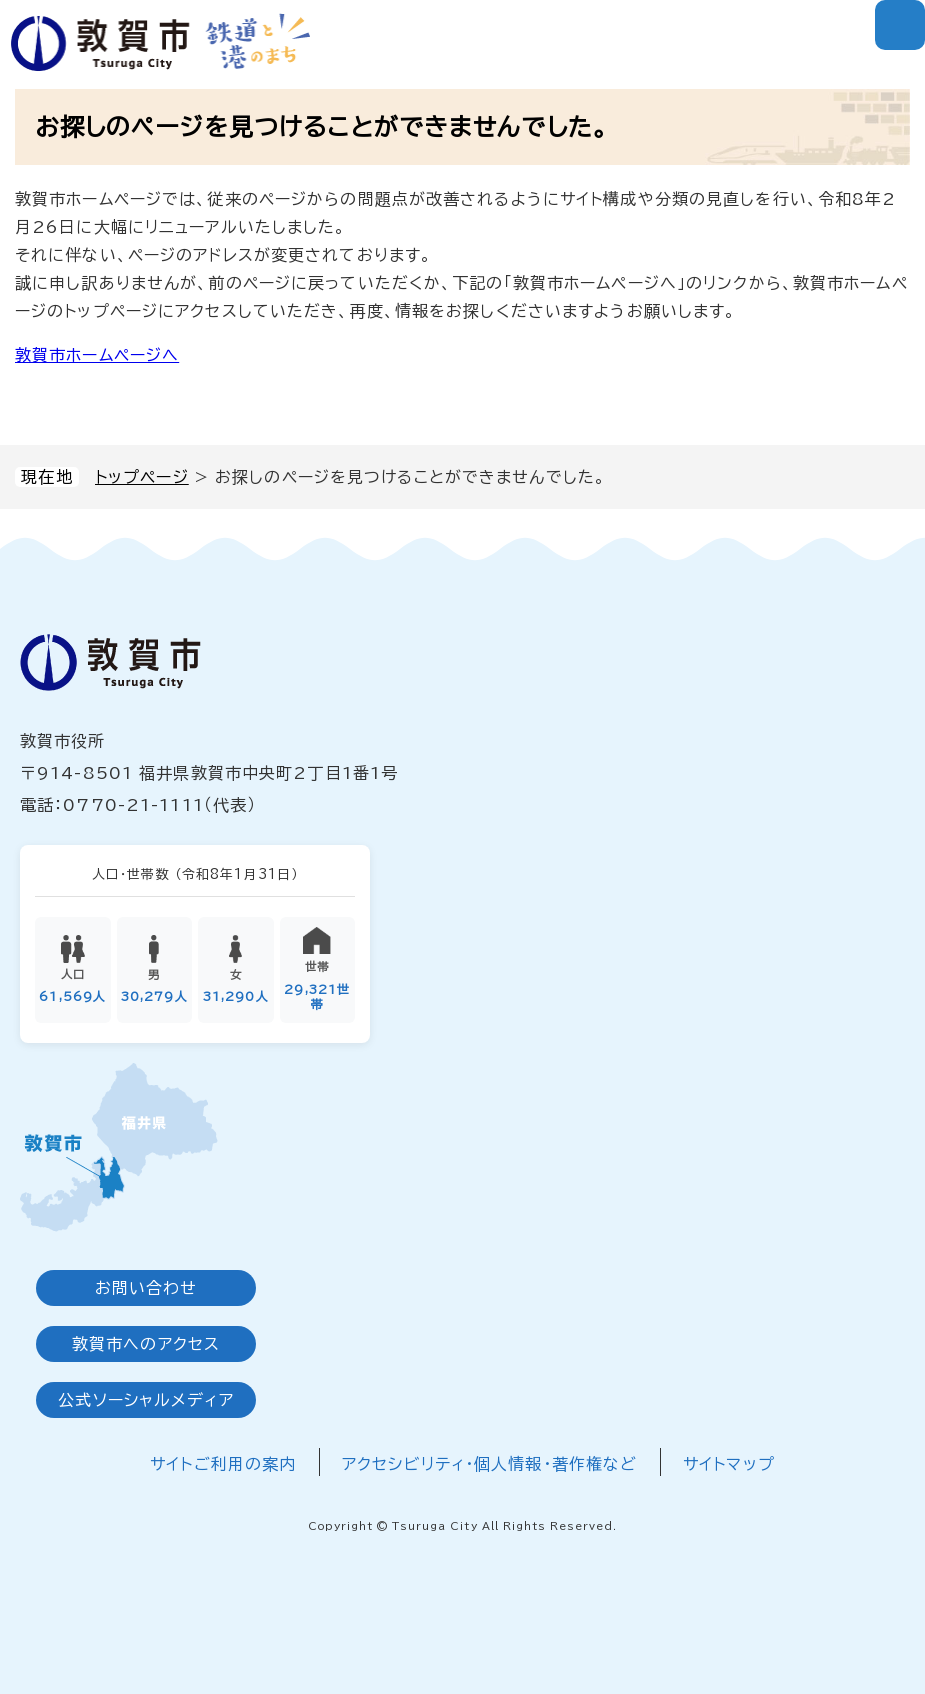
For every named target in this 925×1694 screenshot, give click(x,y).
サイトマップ (729, 1464)
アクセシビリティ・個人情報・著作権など (489, 1464)
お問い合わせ (146, 1288)
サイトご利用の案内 (223, 1464)
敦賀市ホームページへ (97, 355)
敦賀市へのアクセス (146, 1344)
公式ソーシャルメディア (145, 1400)
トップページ (142, 477)
